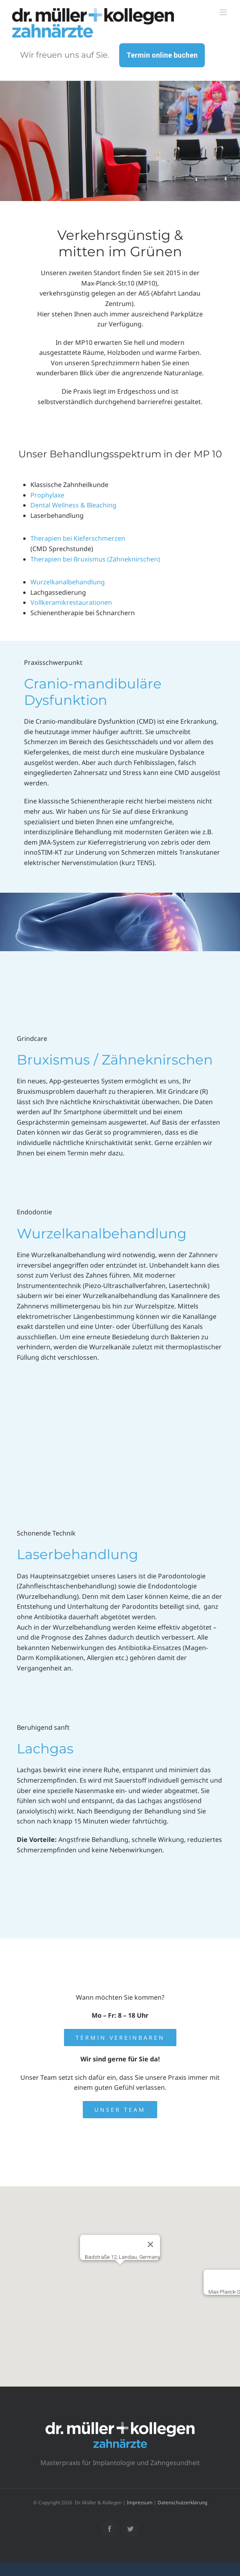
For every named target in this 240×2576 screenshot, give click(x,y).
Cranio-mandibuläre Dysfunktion (93, 691)
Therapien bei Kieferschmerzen (77, 538)
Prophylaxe (47, 495)
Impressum (139, 2502)
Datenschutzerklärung (182, 2502)
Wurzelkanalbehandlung (67, 582)
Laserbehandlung (77, 1554)
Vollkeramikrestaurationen (71, 602)
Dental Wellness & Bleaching (73, 505)
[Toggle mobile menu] (224, 12)
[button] (119, 2275)
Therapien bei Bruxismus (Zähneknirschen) (95, 559)
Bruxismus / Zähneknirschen (115, 1059)
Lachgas (45, 1748)
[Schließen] (150, 2244)
